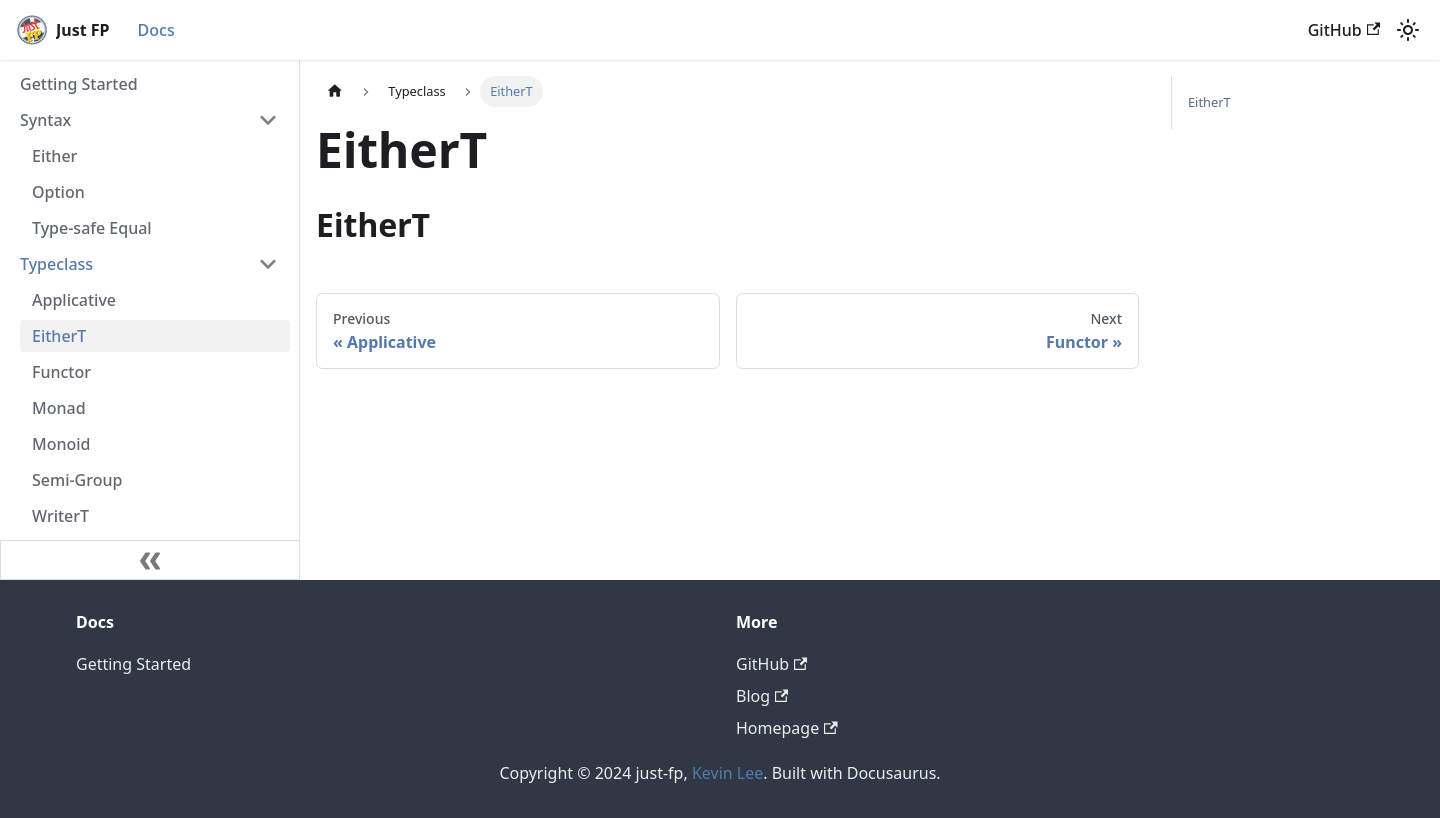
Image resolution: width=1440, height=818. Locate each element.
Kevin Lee (727, 773)
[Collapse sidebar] (150, 560)
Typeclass (56, 264)
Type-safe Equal (92, 228)
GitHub (1344, 30)
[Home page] (335, 91)
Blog (762, 696)
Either (54, 156)
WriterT (60, 516)
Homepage (787, 728)
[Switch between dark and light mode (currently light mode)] (1408, 30)
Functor (61, 372)
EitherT (59, 336)
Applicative (74, 300)
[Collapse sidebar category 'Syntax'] (268, 120)
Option (58, 192)
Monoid (61, 444)
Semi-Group (77, 480)
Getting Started (79, 84)
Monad (59, 408)
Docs (156, 30)
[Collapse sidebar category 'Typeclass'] (268, 264)
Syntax (45, 120)
